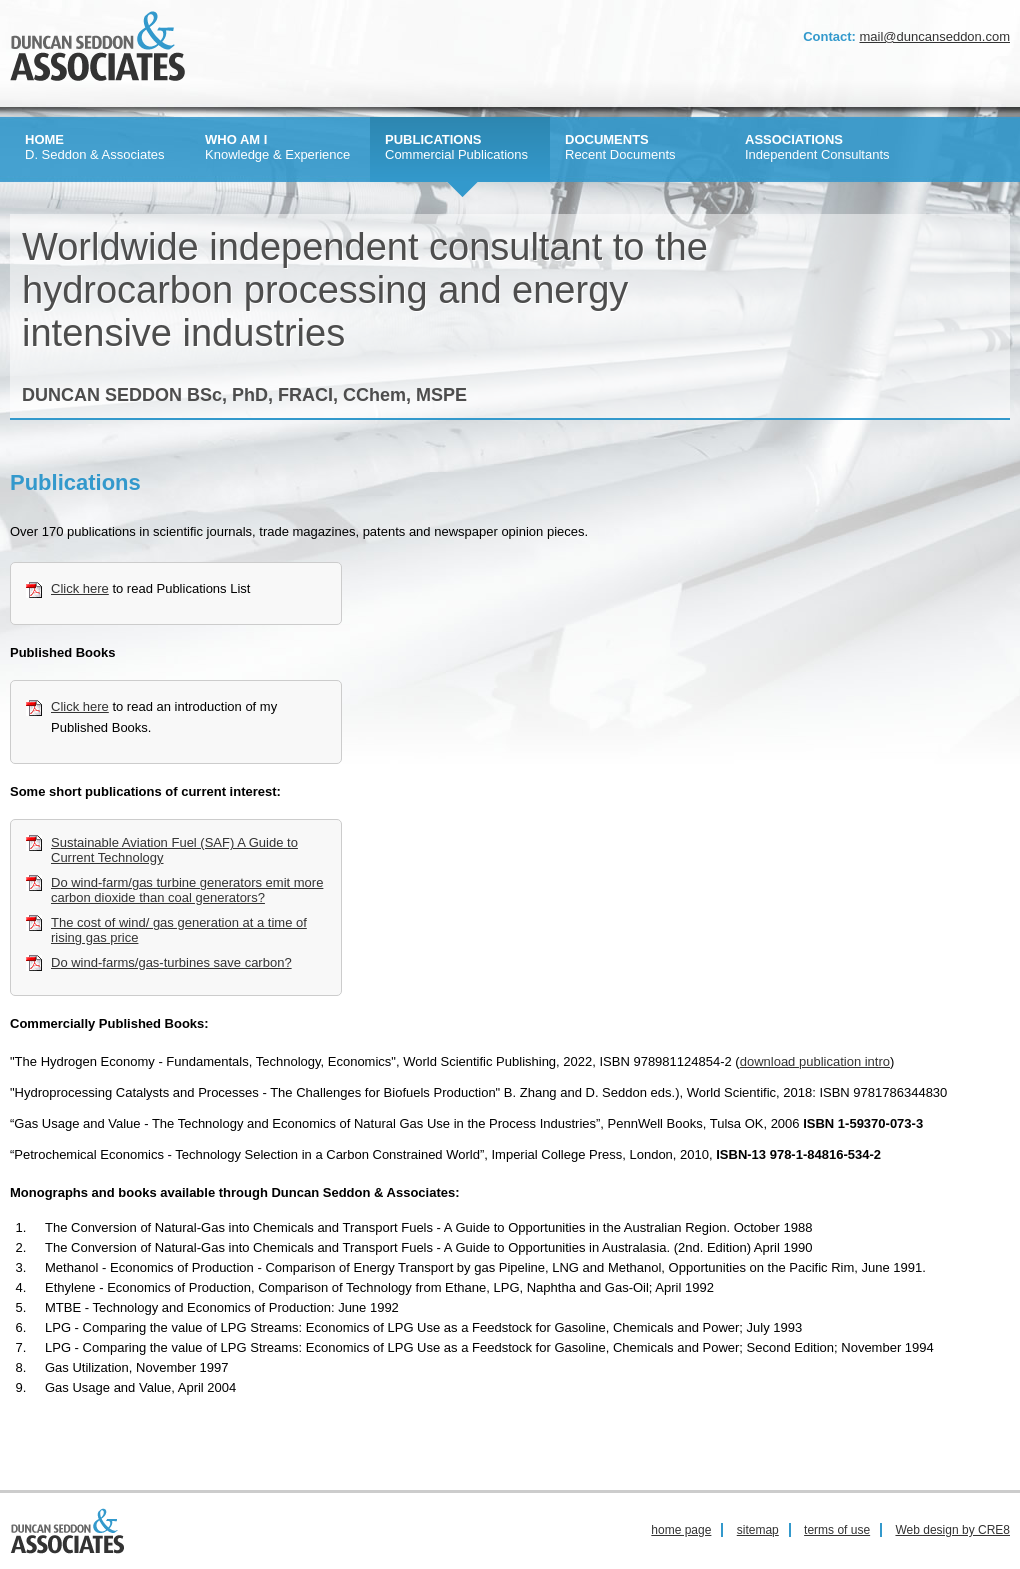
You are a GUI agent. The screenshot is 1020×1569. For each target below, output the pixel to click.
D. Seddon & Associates (94, 147)
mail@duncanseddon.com (934, 36)
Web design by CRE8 (952, 1530)
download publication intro (815, 1061)
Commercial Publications (456, 147)
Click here (80, 588)
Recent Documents (620, 147)
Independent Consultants (817, 147)
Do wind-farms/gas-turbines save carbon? (171, 962)
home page (681, 1530)
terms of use (837, 1530)
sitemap (758, 1530)
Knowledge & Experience (277, 147)
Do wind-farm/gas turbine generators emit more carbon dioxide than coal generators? (187, 890)
